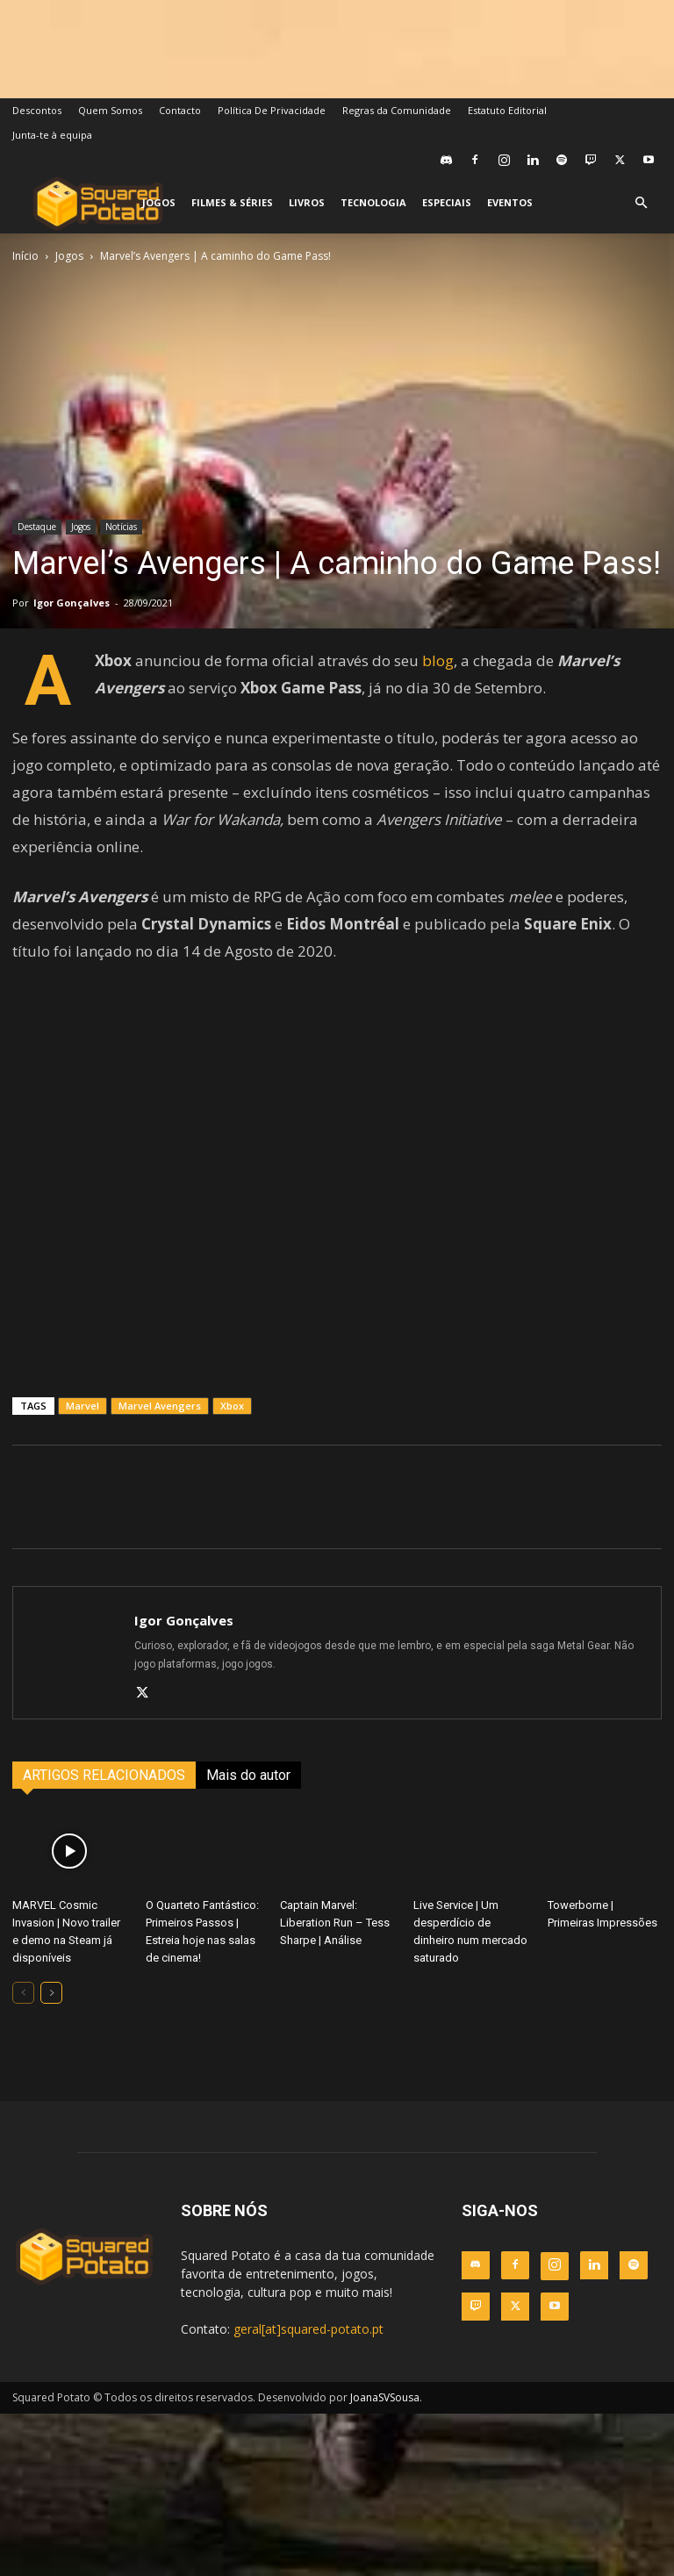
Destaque (37, 526)
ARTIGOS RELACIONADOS (104, 1775)
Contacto (180, 110)
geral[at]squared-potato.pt (308, 2329)
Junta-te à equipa (52, 134)
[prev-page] (23, 1993)
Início (25, 255)
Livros (307, 202)
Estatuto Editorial (507, 110)
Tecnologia (373, 202)
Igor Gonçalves (71, 602)
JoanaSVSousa (384, 2397)
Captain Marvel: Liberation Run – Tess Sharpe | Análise (335, 1922)
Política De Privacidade (272, 110)
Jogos (159, 202)
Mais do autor (248, 1775)
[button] (641, 203)
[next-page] (51, 1993)
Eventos (510, 202)
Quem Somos (110, 110)
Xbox (232, 1405)
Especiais (446, 202)
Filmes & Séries (232, 202)
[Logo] (98, 203)
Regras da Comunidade (396, 110)
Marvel (82, 1405)
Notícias (121, 526)
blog (438, 660)
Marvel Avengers (159, 1405)
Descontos (36, 110)
